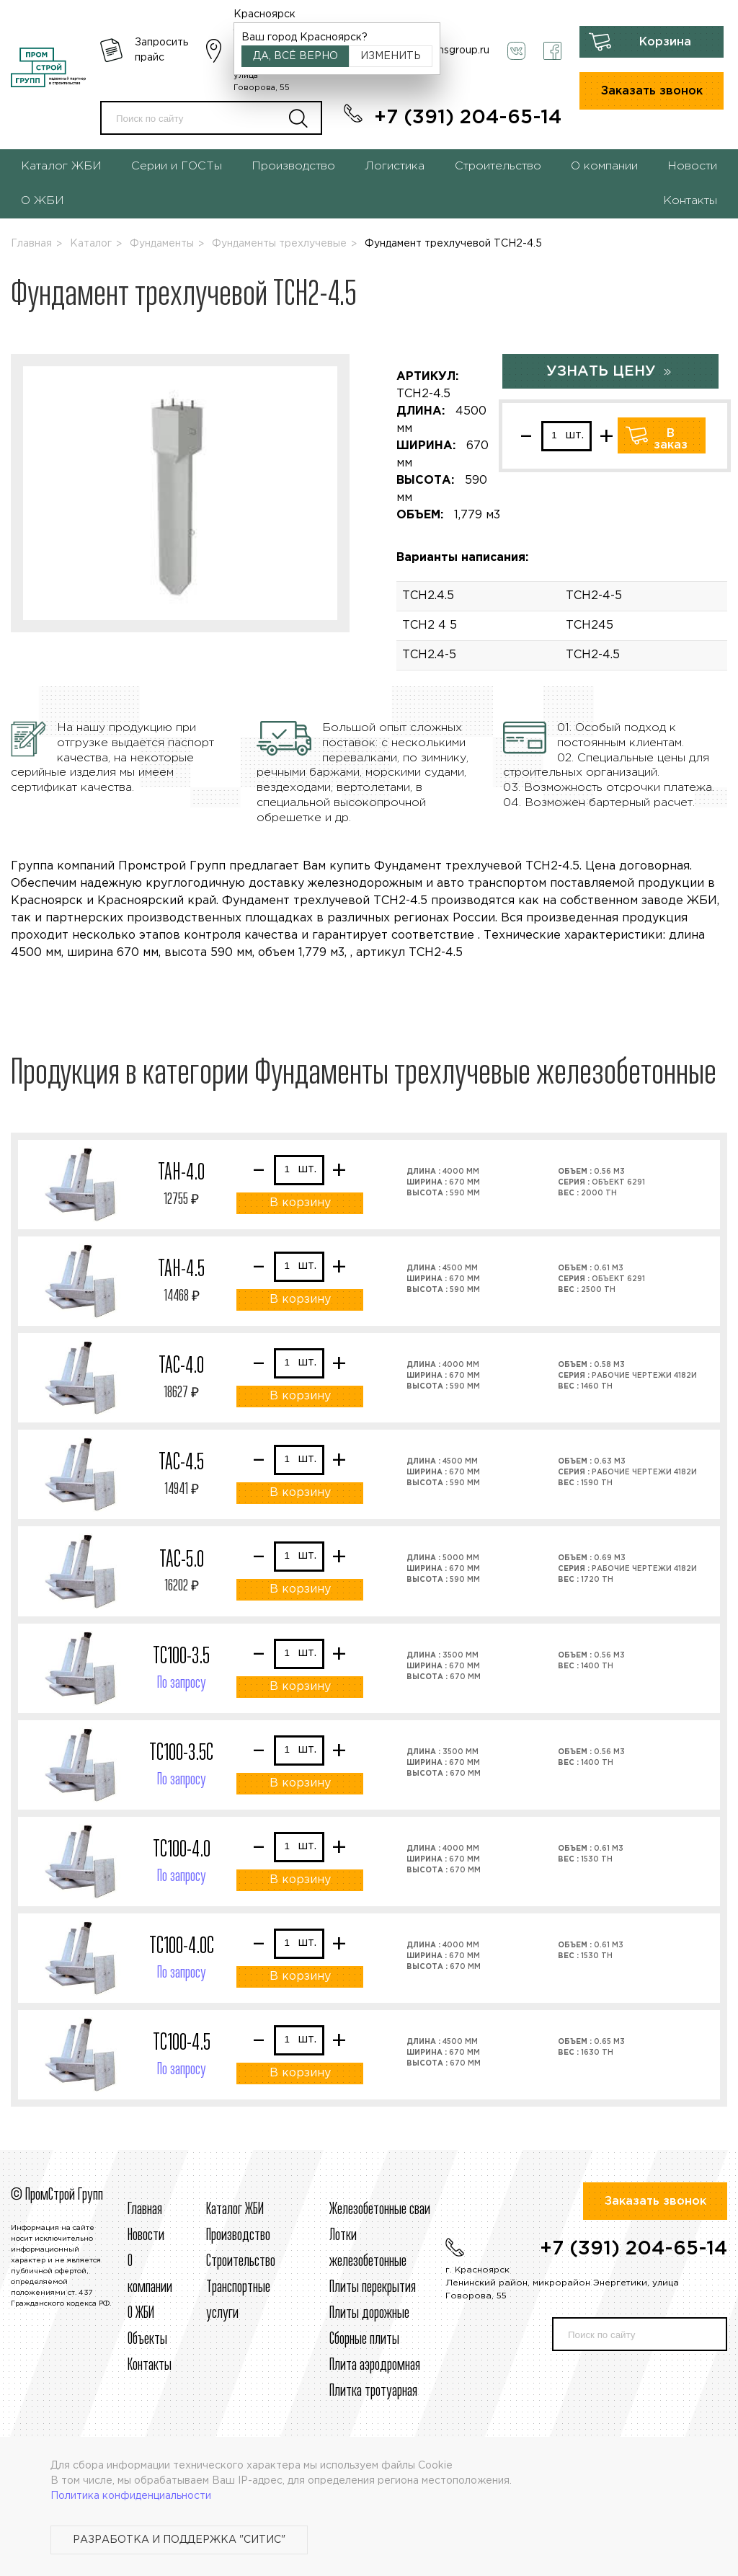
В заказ (671, 439)
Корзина (665, 42)
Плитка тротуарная (373, 2391)
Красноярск (264, 14)
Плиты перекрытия (372, 2287)
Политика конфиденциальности (130, 2496)
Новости (692, 166)
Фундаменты (162, 243)
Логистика (394, 166)
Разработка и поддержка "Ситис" (179, 2540)
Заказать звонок (652, 91)
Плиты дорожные (369, 2313)
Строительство (498, 166)
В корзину (300, 1203)
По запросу (181, 1683)
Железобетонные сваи (379, 2209)
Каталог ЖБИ (61, 166)
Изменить (390, 56)
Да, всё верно (295, 56)
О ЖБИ (42, 200)
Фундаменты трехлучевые (279, 243)
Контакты (690, 200)
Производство (293, 166)
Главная (31, 243)
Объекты (147, 2339)
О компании (604, 166)
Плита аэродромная (374, 2365)
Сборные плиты (364, 2339)
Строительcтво (240, 2261)
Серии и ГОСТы (176, 166)
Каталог (91, 243)
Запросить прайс (161, 50)
